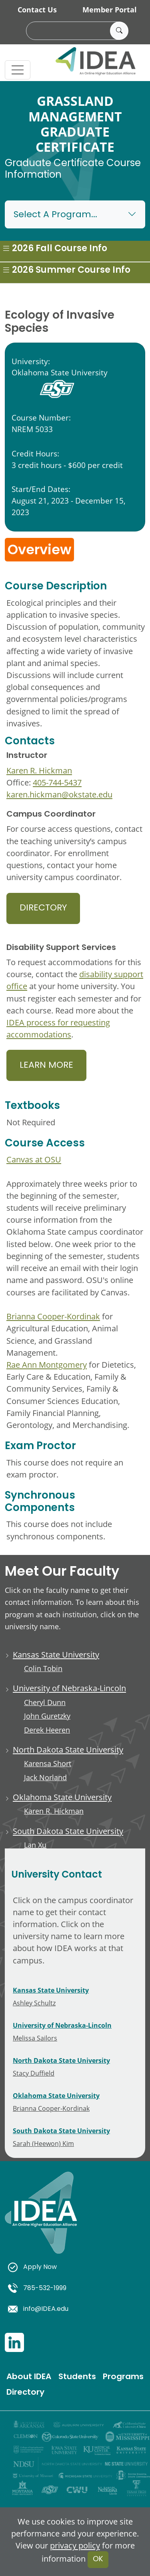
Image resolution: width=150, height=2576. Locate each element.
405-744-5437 (57, 782)
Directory (43, 908)
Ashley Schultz (34, 2003)
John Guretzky (47, 1716)
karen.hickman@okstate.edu (59, 794)
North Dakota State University (68, 1749)
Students (77, 2377)
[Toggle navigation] (17, 69)
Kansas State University (56, 1654)
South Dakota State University (68, 1831)
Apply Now (32, 2267)
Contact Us (37, 9)
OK (98, 2559)
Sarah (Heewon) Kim (43, 2143)
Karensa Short (47, 1763)
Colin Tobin (43, 1668)
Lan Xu (35, 1845)
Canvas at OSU (33, 1159)
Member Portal (109, 9)
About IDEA (28, 2377)
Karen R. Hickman (39, 770)
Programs (123, 2377)
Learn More (46, 1065)
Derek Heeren (47, 1730)
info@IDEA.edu (38, 2309)
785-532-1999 (37, 2288)
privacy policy (75, 2545)
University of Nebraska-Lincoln (69, 1688)
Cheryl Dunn (45, 1702)
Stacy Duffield (33, 2073)
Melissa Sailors (35, 2038)
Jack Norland (45, 1777)
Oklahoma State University (62, 1797)
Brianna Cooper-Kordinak (53, 1316)
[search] (76, 31)
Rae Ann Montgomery (46, 1364)
